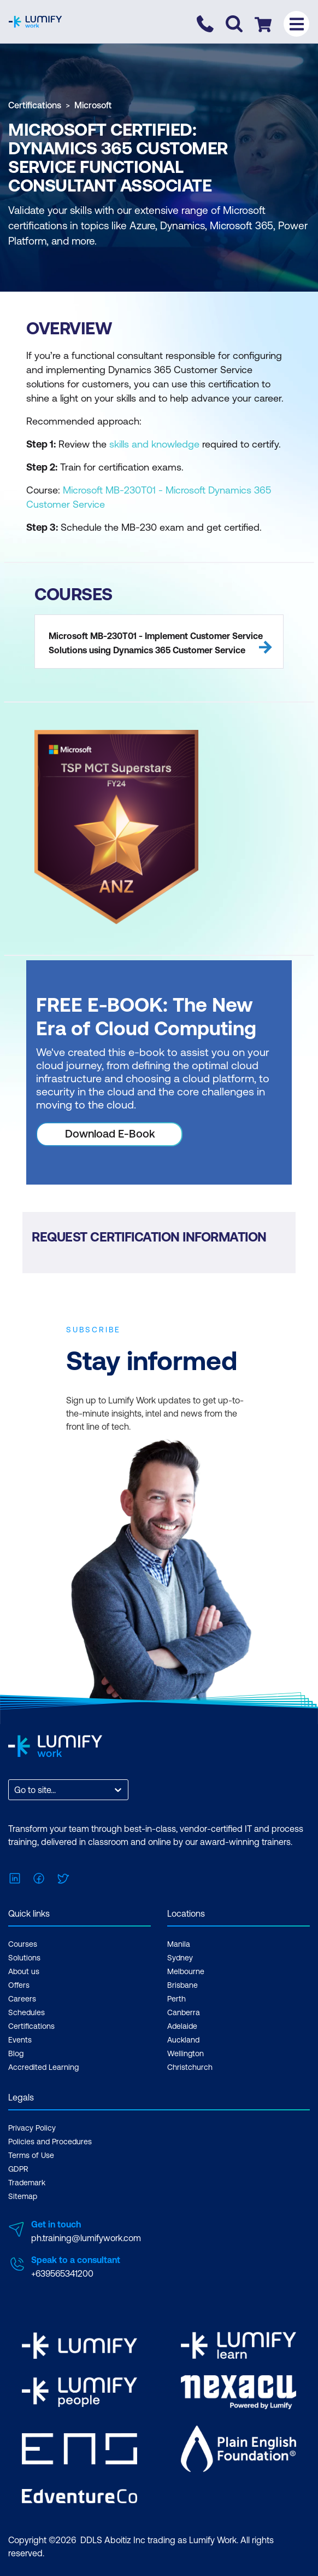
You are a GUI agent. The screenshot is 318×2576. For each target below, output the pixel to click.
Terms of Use (31, 2155)
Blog (15, 2053)
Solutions (24, 1957)
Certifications (34, 105)
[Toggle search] (234, 23)
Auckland (183, 2039)
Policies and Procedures (50, 2141)
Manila (178, 1944)
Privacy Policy (32, 2128)
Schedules (26, 2012)
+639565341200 (62, 2273)
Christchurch (190, 2067)
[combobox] (15, 1789)
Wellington (185, 2053)
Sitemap (22, 2196)
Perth (176, 1998)
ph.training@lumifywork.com (86, 2238)
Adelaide (182, 2026)
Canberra (183, 2012)
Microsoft (92, 105)
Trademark (26, 2182)
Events (20, 2039)
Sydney (180, 1957)
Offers (19, 1985)
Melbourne (185, 1971)
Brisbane (182, 1985)
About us (23, 1971)
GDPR (18, 2169)
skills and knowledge (154, 444)
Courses (22, 1944)
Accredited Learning (43, 2067)
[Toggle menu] (296, 24)
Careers (22, 1998)
